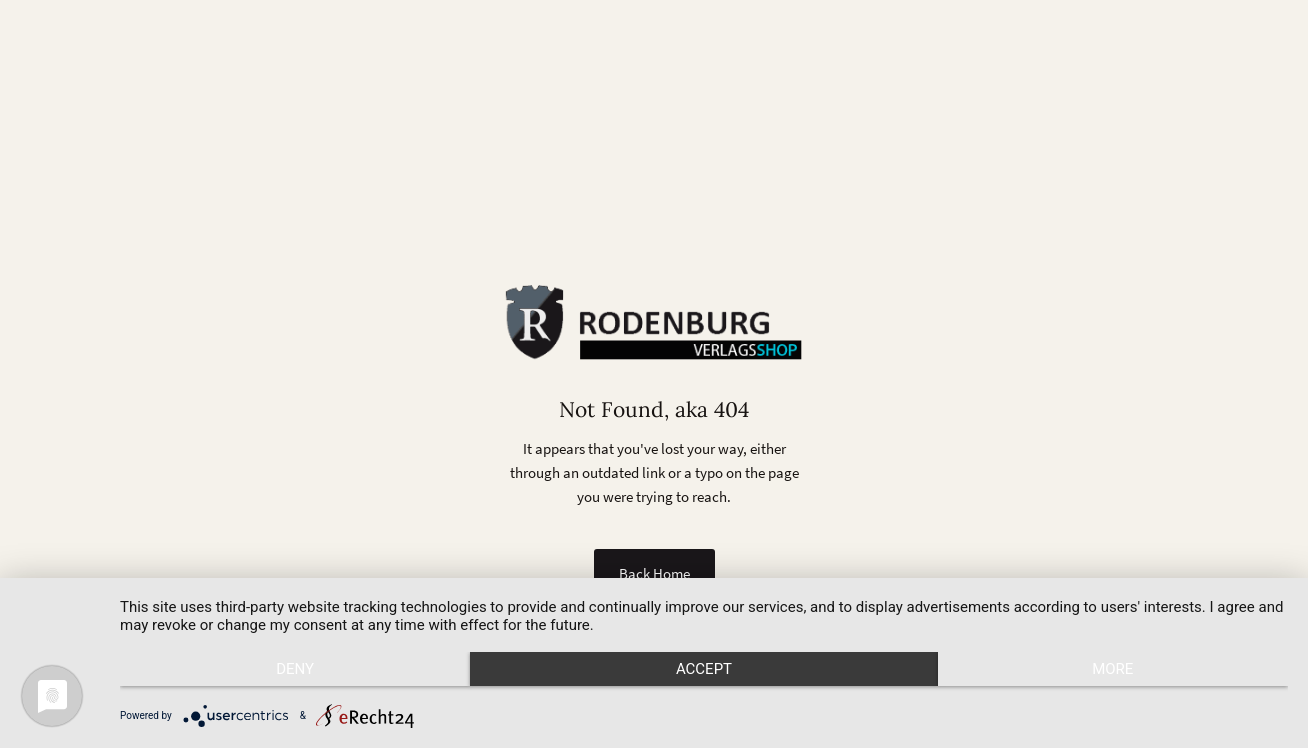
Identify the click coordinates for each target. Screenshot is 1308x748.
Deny (295, 669)
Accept (704, 669)
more (1112, 669)
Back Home (654, 573)
